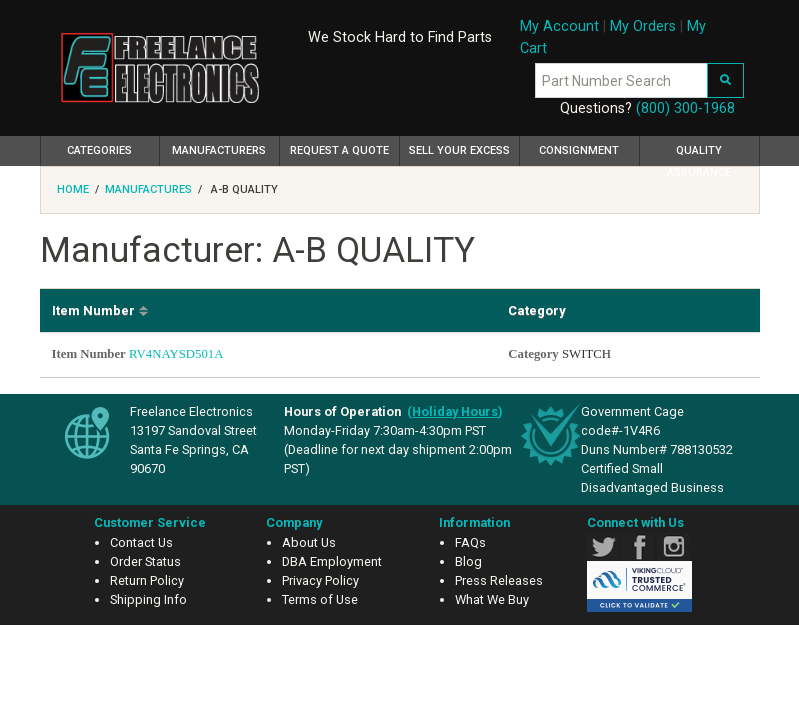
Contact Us (141, 542)
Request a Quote (339, 150)
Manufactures (148, 189)
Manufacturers (219, 150)
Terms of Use (320, 599)
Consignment (579, 150)
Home (73, 189)
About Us (309, 542)
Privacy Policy (320, 580)
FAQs (470, 542)
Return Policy (147, 580)
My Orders (643, 26)
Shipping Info (148, 599)
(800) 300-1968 (685, 108)
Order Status (145, 561)
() (455, 411)
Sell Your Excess (459, 150)
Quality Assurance (699, 155)
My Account (559, 26)
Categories (113, 148)
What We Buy (492, 599)
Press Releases (499, 580)
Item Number (93, 310)
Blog (468, 561)
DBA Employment (332, 561)
